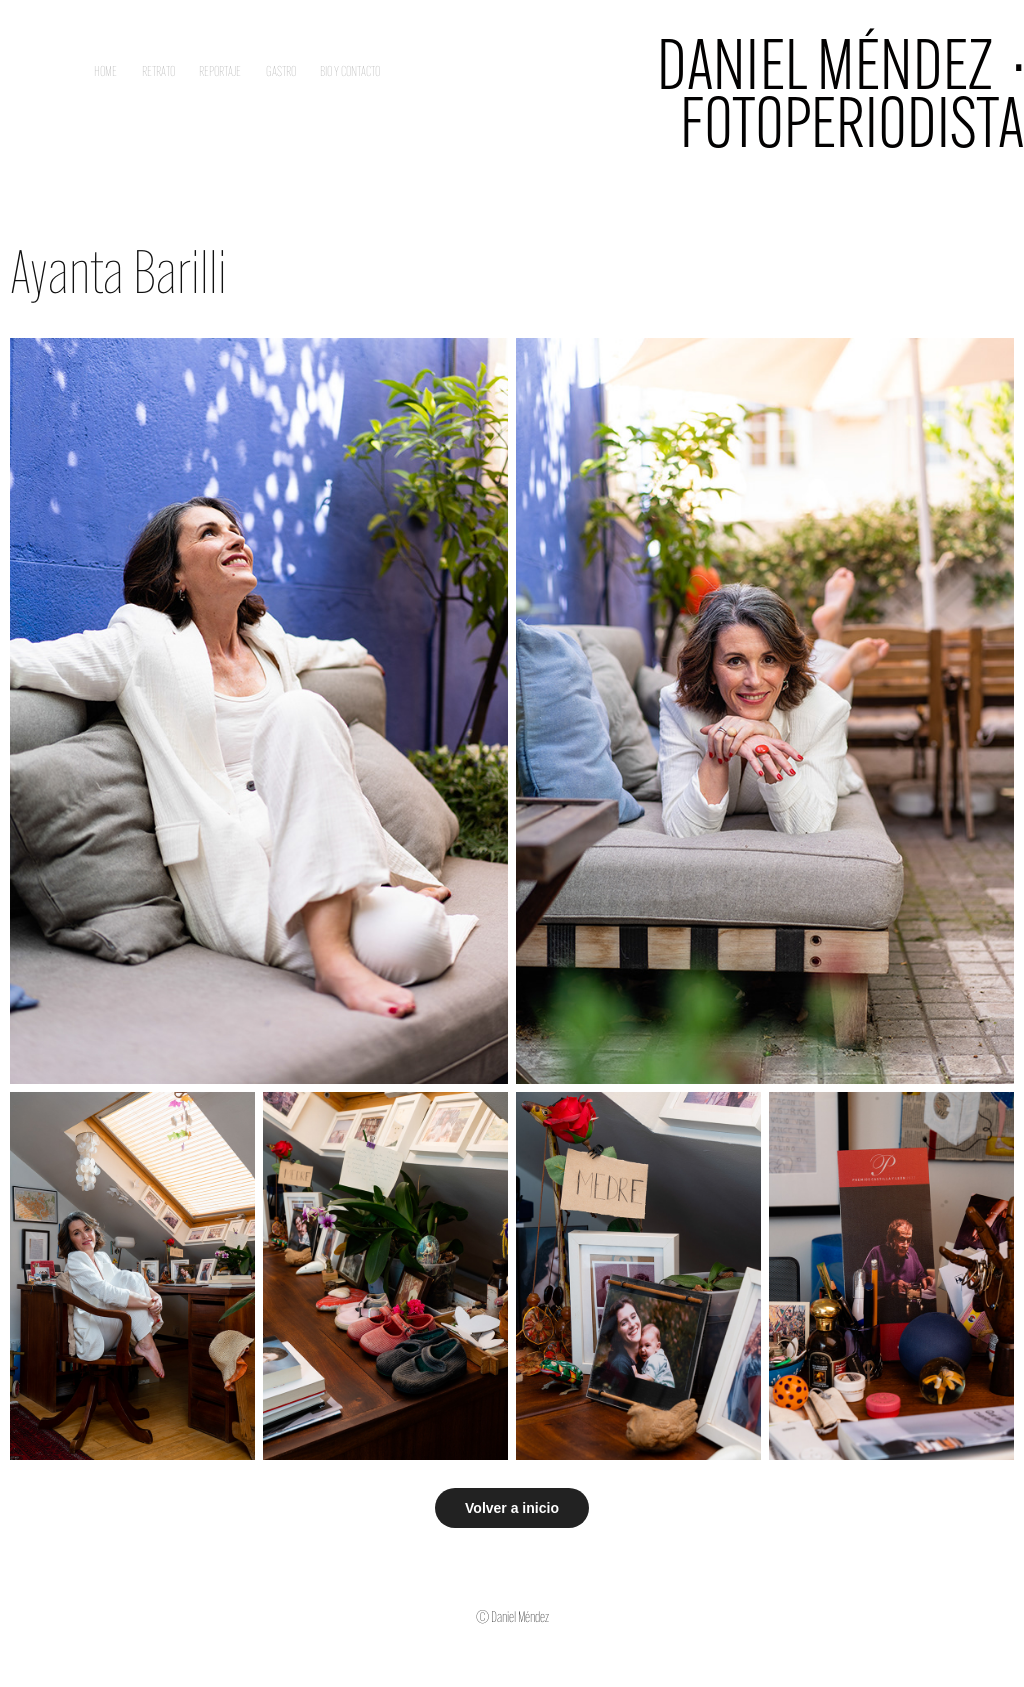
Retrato (158, 71)
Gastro (281, 71)
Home (105, 71)
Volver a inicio (512, 1508)
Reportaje (220, 71)
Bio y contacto (350, 71)
